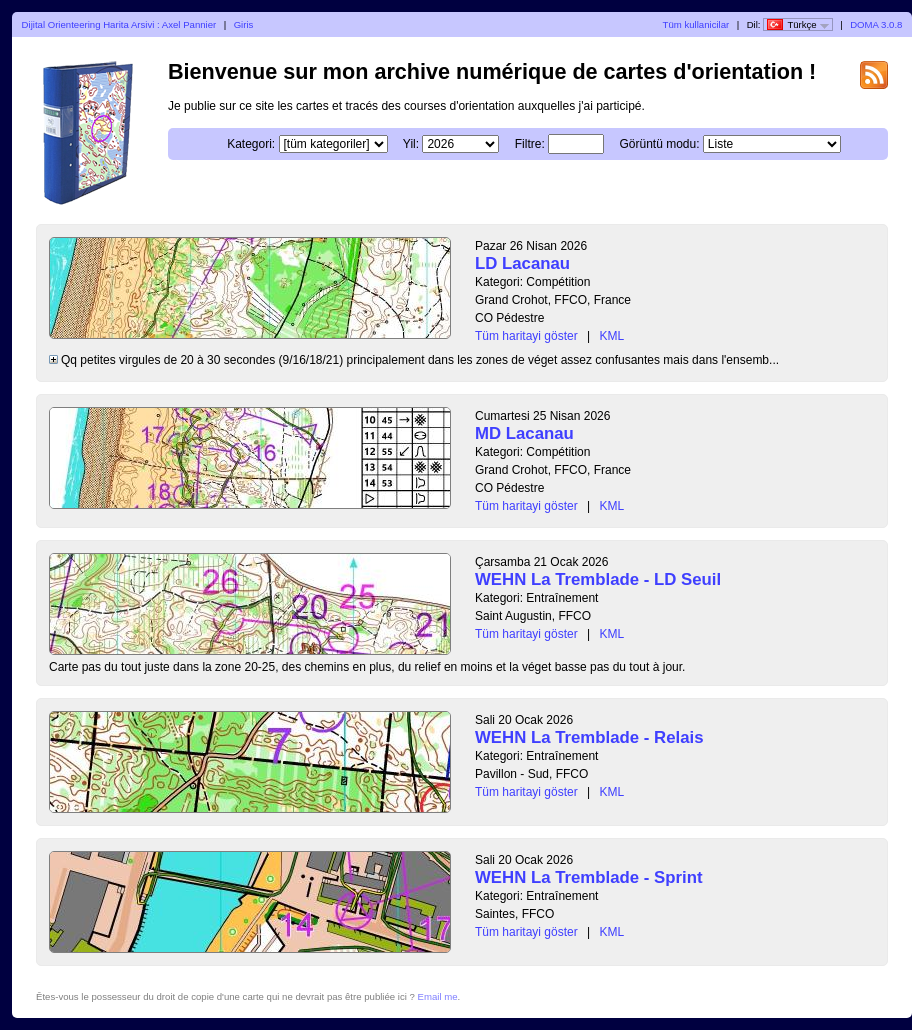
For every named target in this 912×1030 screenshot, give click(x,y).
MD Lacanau (524, 433)
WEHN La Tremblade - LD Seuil (598, 579)
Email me (438, 996)
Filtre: (530, 144)
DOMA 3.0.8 (876, 24)
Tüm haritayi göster (526, 336)
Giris (244, 24)
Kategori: (251, 144)
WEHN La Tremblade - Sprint (589, 877)
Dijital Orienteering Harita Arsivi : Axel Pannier (119, 24)
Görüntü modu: (659, 144)
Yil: (411, 144)
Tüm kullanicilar (696, 24)
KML (612, 336)
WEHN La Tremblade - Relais (589, 737)
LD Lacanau (522, 263)
